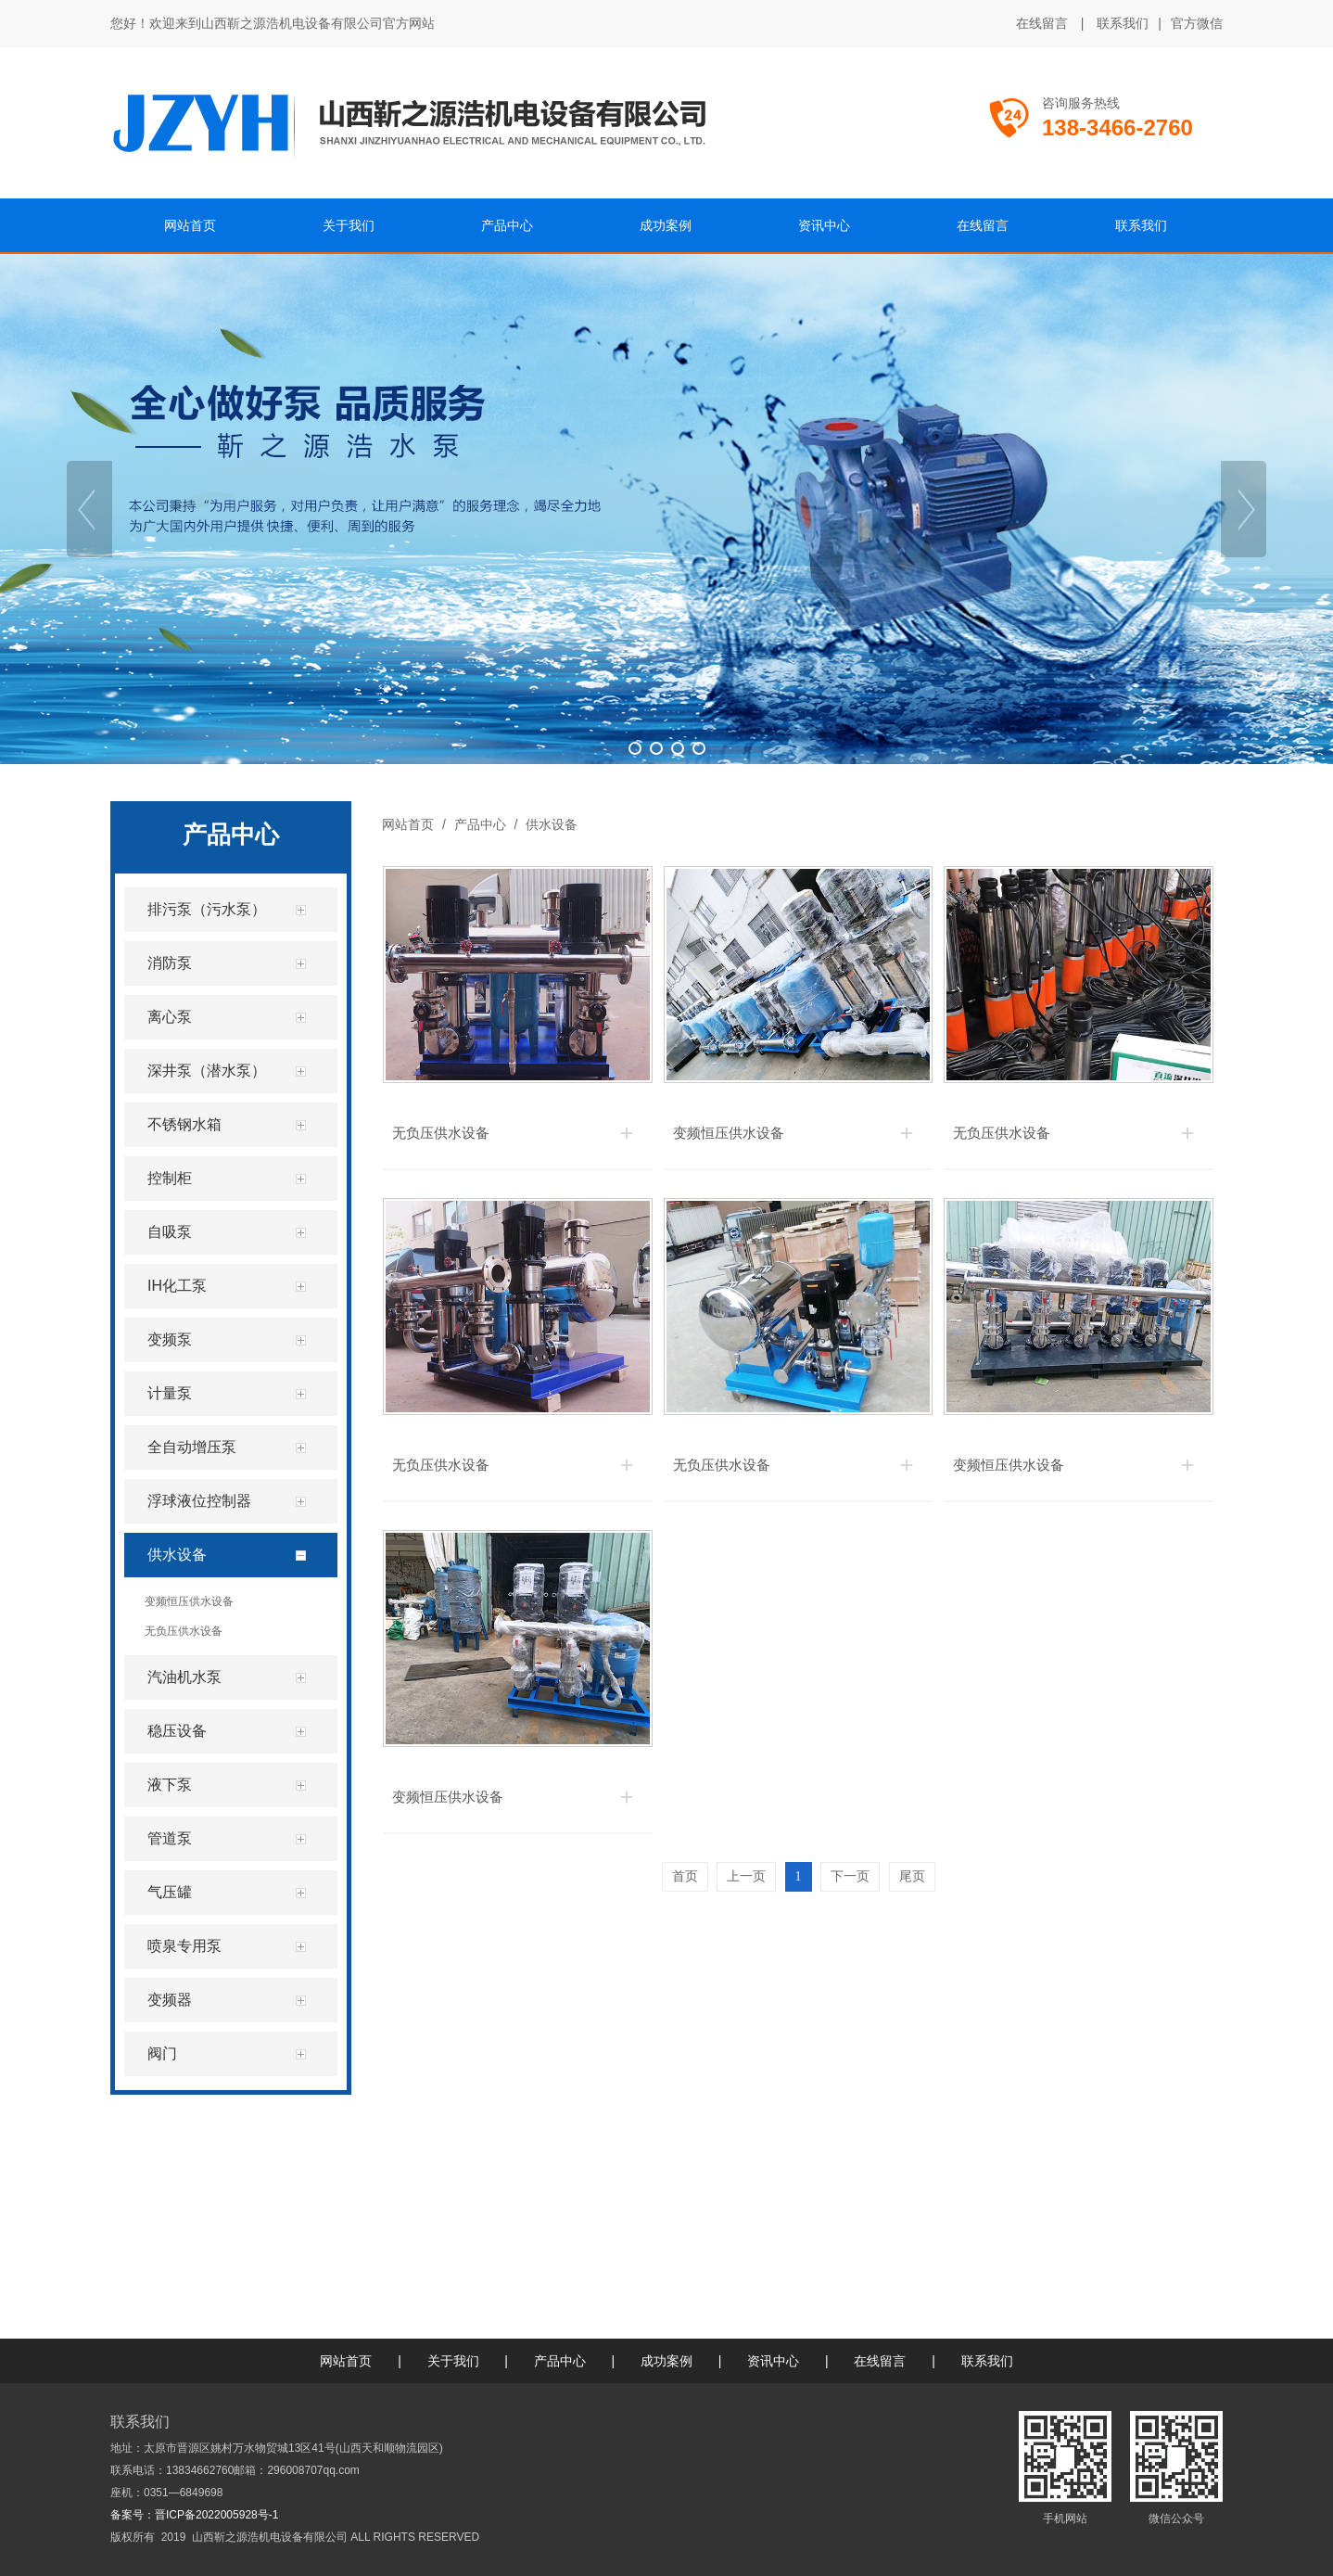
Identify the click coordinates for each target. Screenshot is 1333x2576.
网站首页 (408, 824)
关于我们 (453, 2360)
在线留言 (1042, 23)
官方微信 (1197, 24)
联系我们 (1123, 23)
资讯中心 (773, 2360)
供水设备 (550, 824)
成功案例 (666, 2360)
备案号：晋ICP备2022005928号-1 (194, 2514)
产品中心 (480, 824)
